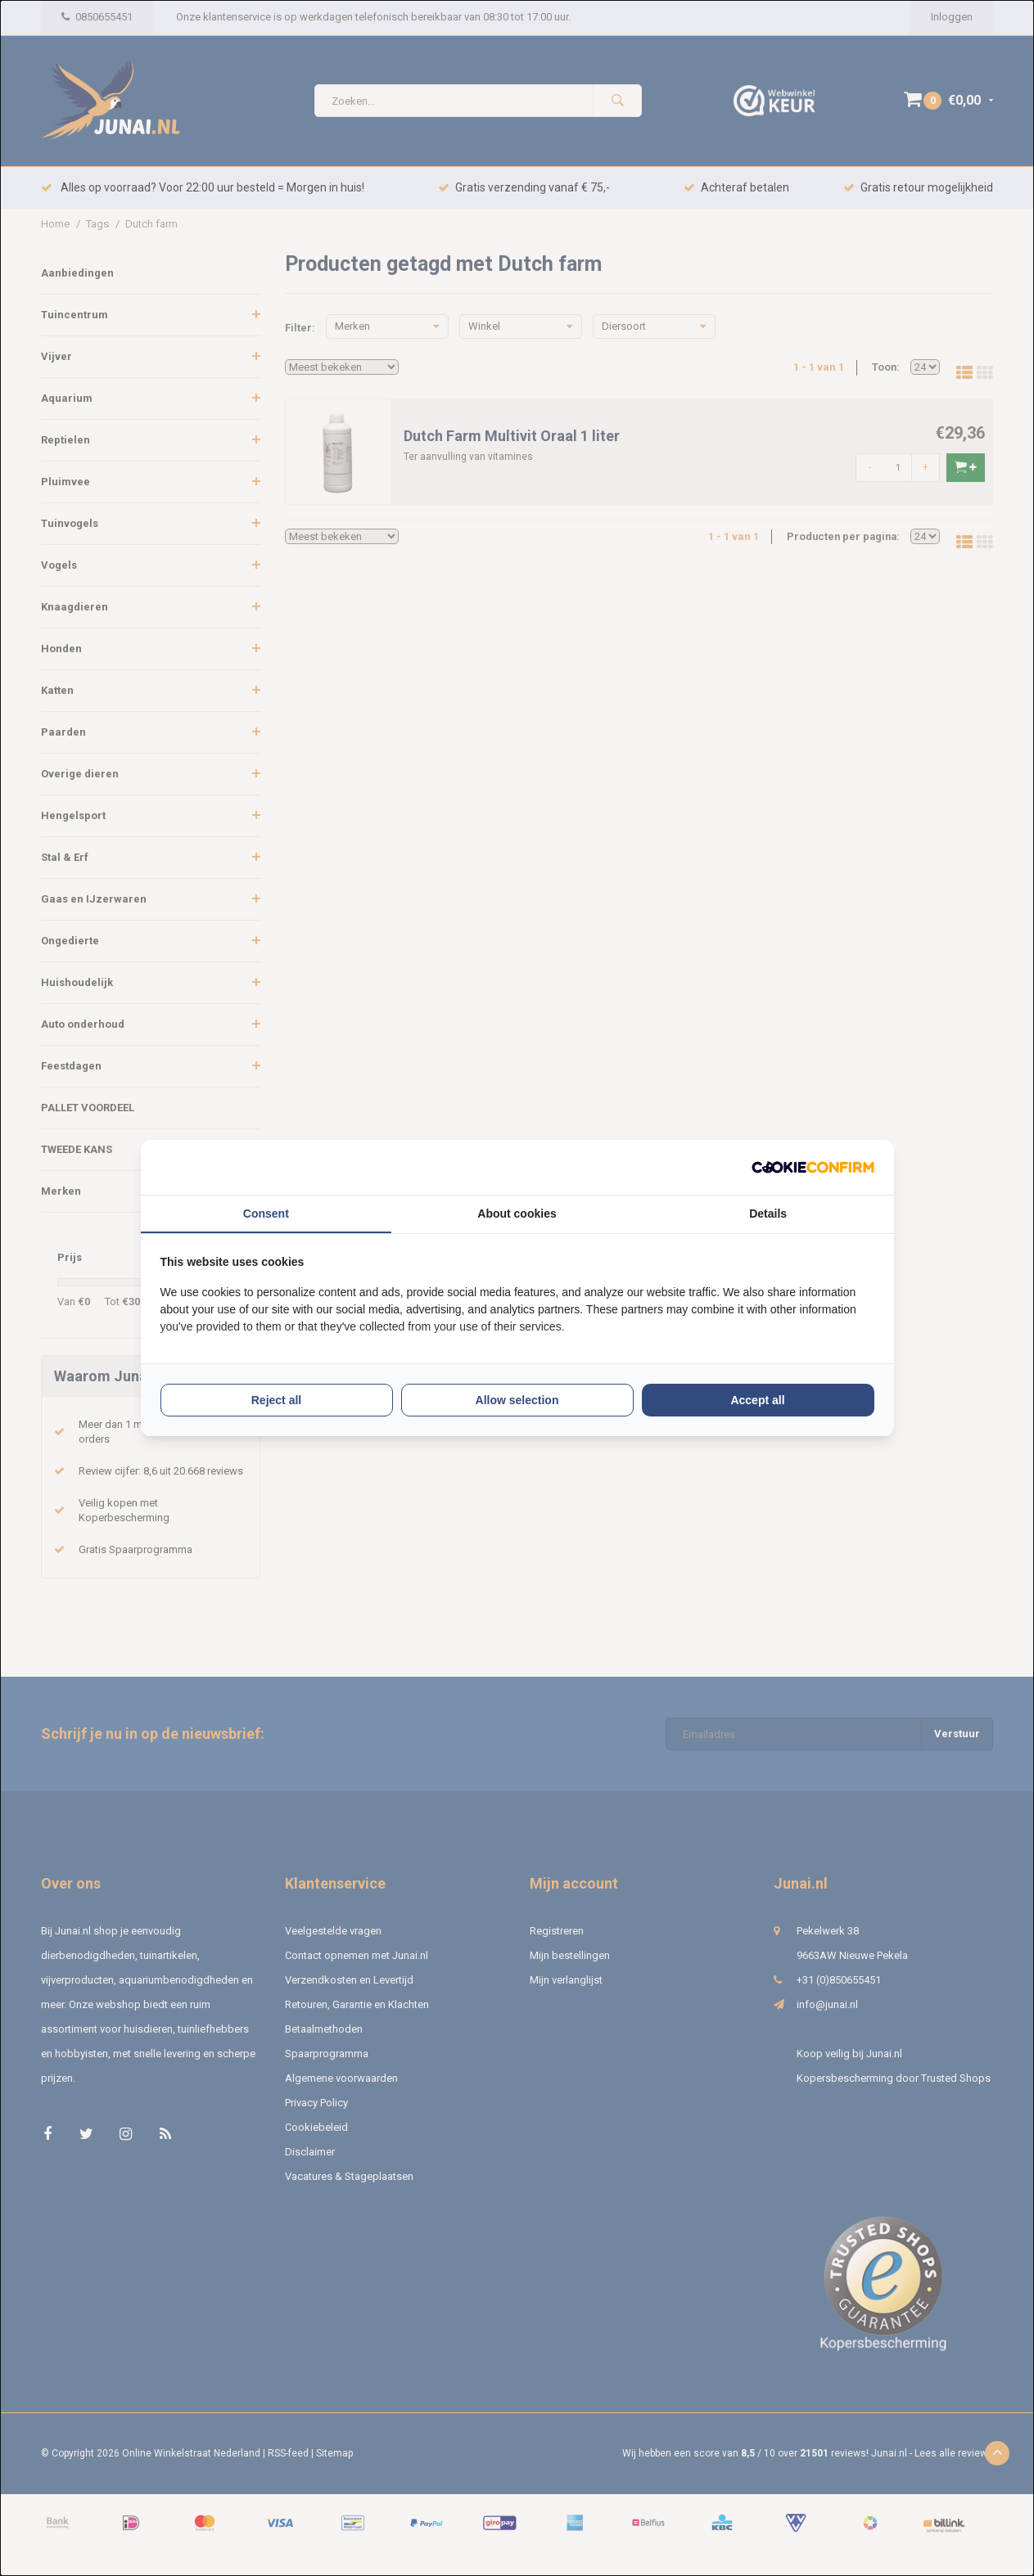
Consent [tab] (266, 1213)
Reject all (276, 1400)
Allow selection (517, 1400)
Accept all (757, 1400)
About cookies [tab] (516, 1213)
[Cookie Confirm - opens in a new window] (813, 1167)
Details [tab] (768, 1213)
